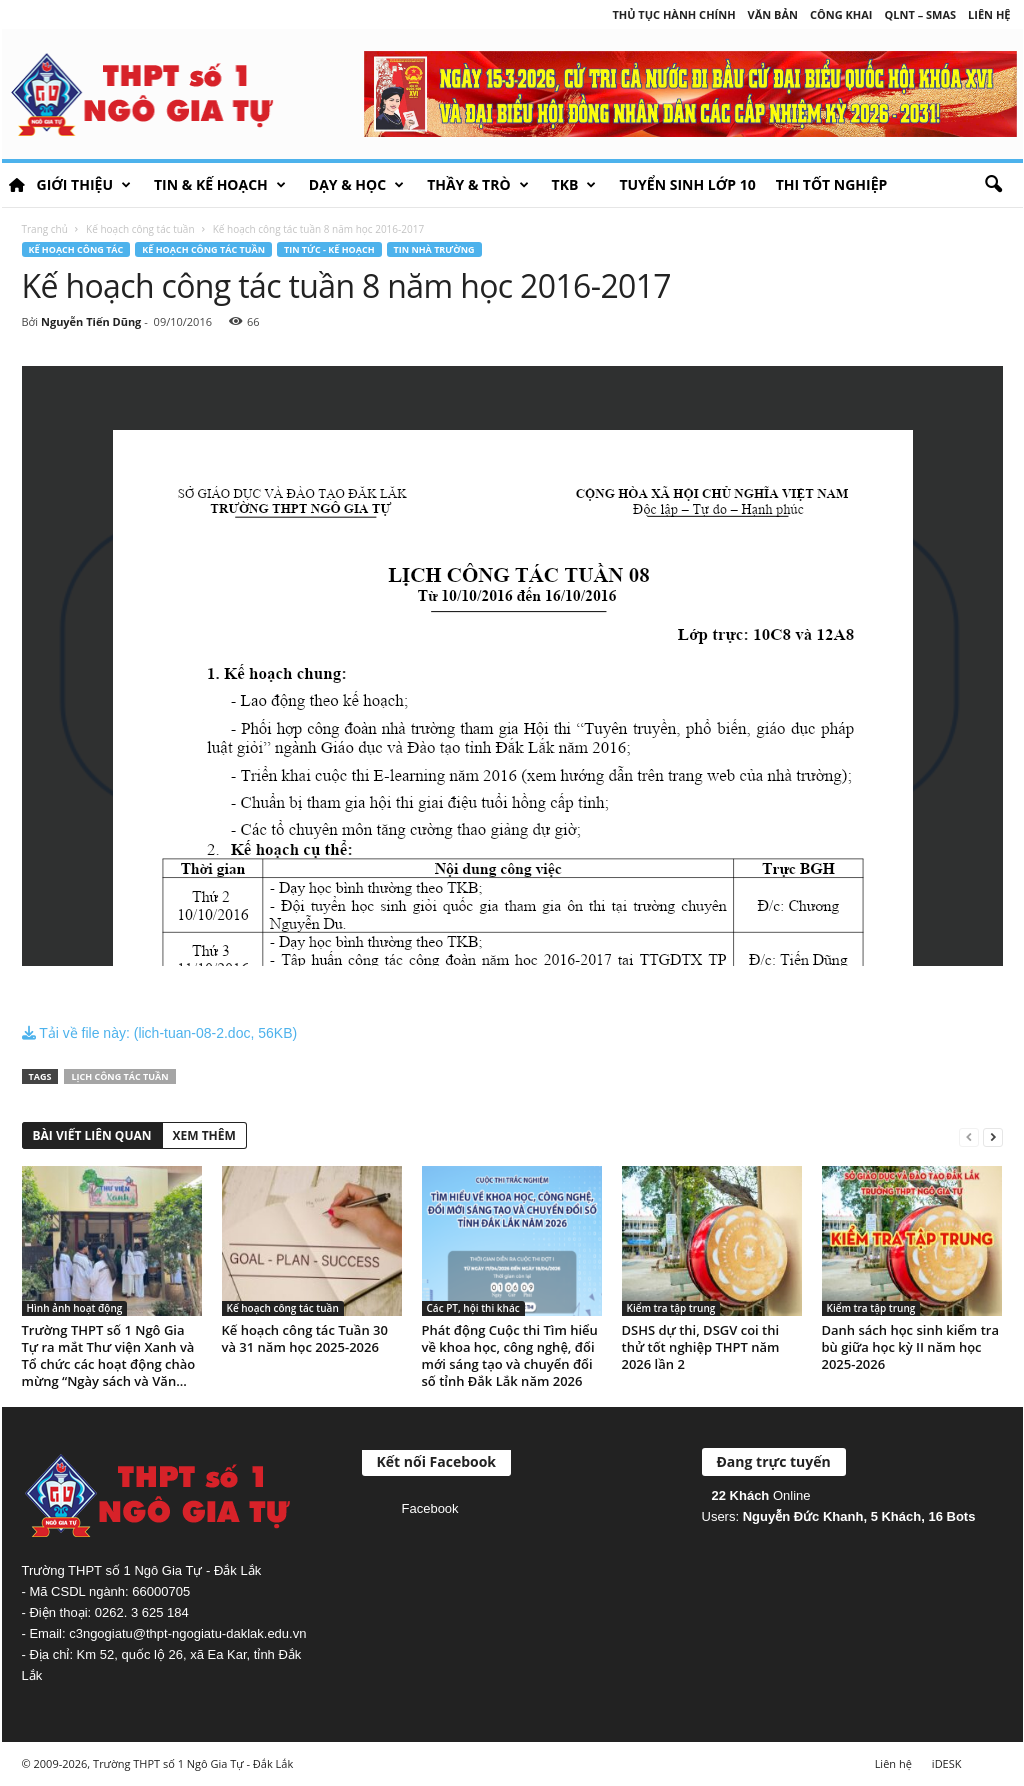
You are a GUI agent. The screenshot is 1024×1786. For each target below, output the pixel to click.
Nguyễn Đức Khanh (803, 1516)
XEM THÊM (204, 1135)
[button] (993, 185)
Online (761, 1495)
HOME (17, 185)
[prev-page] (969, 1136)
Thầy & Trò (477, 185)
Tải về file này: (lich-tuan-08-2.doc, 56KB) (160, 1033)
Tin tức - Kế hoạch (329, 249)
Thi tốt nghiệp (832, 184)
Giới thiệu (84, 185)
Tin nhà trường (434, 249)
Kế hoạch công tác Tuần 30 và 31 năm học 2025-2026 (305, 1338)
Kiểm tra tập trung (671, 1308)
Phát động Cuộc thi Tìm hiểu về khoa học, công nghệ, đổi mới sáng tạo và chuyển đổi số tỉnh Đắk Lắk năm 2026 (510, 1355)
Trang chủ (45, 229)
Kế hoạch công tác (76, 249)
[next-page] (993, 1136)
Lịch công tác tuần (119, 1076)
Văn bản (773, 14)
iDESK (947, 1763)
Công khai (841, 14)
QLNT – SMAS (921, 14)
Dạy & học (356, 185)
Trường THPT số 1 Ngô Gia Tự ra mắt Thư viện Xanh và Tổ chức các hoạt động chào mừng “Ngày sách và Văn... (109, 1355)
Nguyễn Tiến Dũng (91, 321)
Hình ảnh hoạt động (75, 1308)
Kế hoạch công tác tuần (140, 229)
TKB (574, 185)
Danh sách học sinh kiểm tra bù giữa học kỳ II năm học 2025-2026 (910, 1347)
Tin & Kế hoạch (220, 185)
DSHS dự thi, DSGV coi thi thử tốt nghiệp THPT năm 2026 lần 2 (701, 1347)
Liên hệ (989, 14)
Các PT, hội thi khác (473, 1308)
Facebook (430, 1508)
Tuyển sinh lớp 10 (687, 184)
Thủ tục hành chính (673, 14)
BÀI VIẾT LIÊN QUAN (92, 1135)
